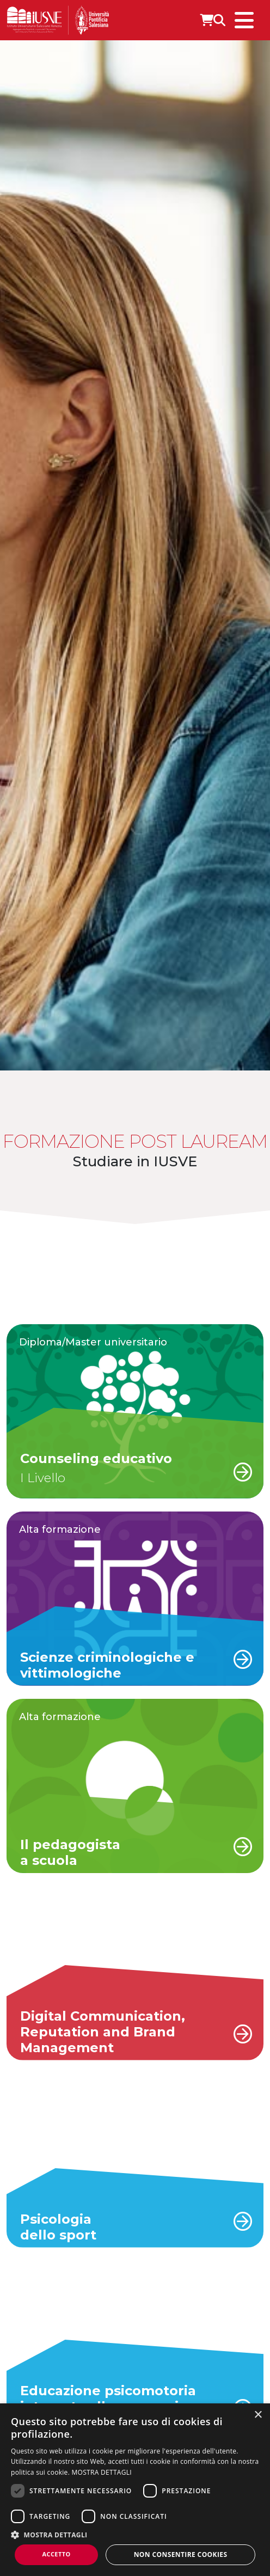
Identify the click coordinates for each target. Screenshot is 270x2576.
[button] (135, 2534)
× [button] (258, 2415)
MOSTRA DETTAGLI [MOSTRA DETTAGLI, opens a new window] (102, 2472)
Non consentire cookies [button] (181, 2554)
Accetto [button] (56, 2554)
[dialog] (135, 2489)
